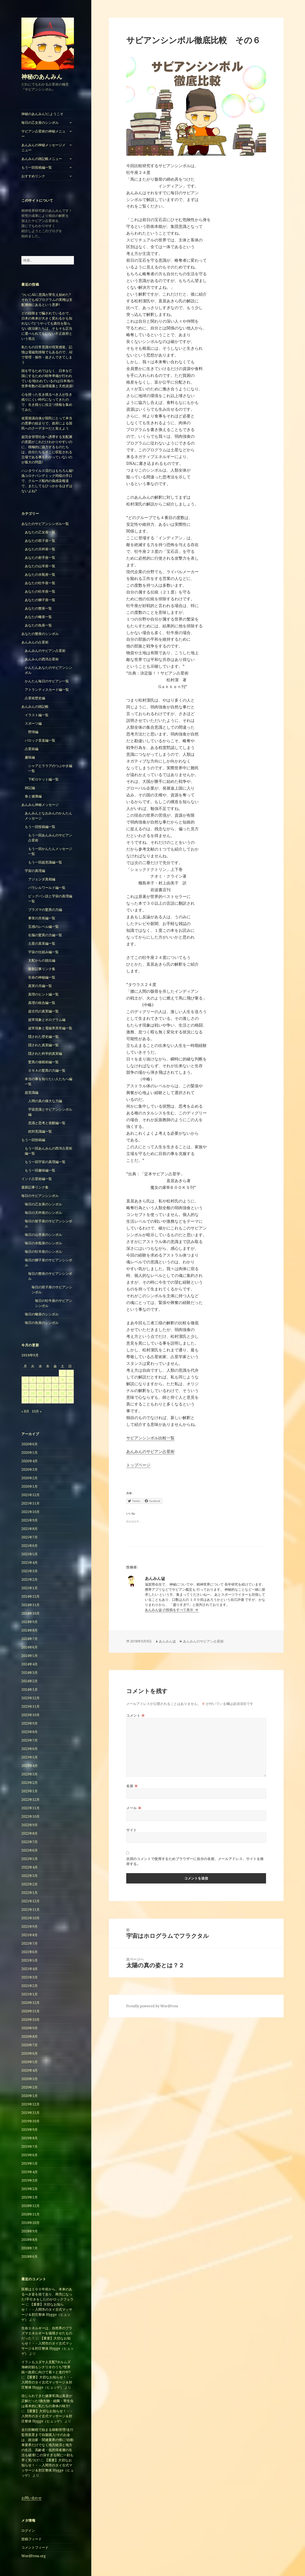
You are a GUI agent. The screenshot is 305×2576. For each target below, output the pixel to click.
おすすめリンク (33, 176)
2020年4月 (29, 2070)
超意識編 (31, 1092)
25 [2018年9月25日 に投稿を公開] (33, 1400)
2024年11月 (30, 1605)
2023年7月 (29, 1740)
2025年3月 (29, 1571)
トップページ (138, 1465)
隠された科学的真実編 (45, 1053)
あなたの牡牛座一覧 (40, 583)
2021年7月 (29, 1943)
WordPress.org (33, 2556)
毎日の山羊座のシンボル (43, 1234)
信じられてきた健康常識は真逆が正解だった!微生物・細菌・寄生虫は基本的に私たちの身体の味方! (47, 2400)
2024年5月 (29, 1655)
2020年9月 (29, 2028)
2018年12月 (30, 2205)
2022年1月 (29, 1892)
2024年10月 (30, 1613)
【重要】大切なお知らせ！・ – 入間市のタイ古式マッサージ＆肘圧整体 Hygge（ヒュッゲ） (46, 2382)
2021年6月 (29, 1952)
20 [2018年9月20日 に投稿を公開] (48, 1393)
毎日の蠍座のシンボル (42, 1314)
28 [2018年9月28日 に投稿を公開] (55, 1400)
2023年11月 (30, 1706)
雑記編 (30, 787)
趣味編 (30, 757)
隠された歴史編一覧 (43, 1036)
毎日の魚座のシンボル (42, 1322)
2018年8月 (29, 2239)
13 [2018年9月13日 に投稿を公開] (48, 1386)
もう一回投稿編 (33, 1139)
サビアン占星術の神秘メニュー (43, 134)
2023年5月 (29, 1757)
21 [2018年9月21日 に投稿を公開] (55, 1393)
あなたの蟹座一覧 (38, 608)
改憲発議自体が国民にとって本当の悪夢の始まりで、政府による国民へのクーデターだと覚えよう (46, 423)
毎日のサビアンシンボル (40, 1195)
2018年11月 (30, 2214)
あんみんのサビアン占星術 (45, 650)
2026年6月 (29, 1444)
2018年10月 (30, 2222)
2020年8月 (29, 2036)
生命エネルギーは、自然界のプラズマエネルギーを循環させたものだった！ (46, 2333)
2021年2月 (29, 1985)
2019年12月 (30, 2104)
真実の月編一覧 (40, 985)
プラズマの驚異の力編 (45, 909)
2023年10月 (30, 1715)
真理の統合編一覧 (41, 1002)
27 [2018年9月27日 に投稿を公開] (48, 1400)
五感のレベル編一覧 (43, 926)
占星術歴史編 (35, 698)
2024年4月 (29, 1664)
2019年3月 (29, 2180)
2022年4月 (29, 1867)
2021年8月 (29, 1935)
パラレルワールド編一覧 (46, 887)
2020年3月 (29, 2078)
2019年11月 (30, 2112)
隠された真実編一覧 (43, 1045)
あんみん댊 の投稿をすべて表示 (169, 1609)
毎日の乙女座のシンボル (40, 122)
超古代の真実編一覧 (43, 1011)
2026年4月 (29, 1461)
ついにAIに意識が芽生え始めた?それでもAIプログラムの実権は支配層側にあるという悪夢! (46, 299)
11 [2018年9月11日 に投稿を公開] (33, 1386)
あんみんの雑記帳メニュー (41, 158)
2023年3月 (29, 1774)
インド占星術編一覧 (36, 1178)
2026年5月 (29, 1452)
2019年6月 (29, 2155)
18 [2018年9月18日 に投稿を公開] (33, 1393)
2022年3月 (29, 1875)
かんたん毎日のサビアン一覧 (47, 681)
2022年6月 (29, 1850)
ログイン (28, 2530)
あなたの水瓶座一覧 (40, 574)
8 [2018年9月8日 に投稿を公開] (63, 1379)
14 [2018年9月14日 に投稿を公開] (55, 1386)
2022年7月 (29, 1841)
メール (133, 1808)
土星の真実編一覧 (41, 943)
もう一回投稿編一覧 (36, 167)
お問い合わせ (31, 2498)
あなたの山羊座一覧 (40, 566)
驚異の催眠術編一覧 (43, 1062)
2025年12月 (30, 1494)
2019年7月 (29, 2146)
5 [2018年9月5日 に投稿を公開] (40, 1379)
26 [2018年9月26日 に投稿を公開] (40, 1400)
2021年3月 (29, 1977)
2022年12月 (30, 1799)
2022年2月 (29, 1884)
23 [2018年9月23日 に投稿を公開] (70, 1393)
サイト (131, 1830)
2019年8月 (29, 2138)
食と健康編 (33, 796)
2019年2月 (29, 2188)
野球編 (33, 732)
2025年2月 (29, 1579)
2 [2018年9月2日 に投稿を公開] (70, 1373)
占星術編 (31, 748)
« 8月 (25, 1411)
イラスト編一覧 (37, 715)
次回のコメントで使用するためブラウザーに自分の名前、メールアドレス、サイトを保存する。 (195, 1861)
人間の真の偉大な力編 (45, 1101)
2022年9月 (29, 1825)
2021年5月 (29, 1960)
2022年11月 (30, 1808)
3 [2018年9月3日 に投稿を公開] (25, 1379)
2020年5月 (29, 2062)
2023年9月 (29, 1723)
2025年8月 (29, 1528)
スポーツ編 (33, 723)
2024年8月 (29, 1630)
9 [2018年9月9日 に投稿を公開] (70, 1379)
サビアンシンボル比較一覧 (150, 1438)
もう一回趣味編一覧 (40, 1170)
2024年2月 (29, 1681)
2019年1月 (29, 2197)
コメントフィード (35, 2547)
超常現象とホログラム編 (46, 1019)
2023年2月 (29, 1782)
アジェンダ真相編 (41, 879)
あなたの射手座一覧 (40, 557)
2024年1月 (29, 1689)
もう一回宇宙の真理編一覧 (45, 1161)
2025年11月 (30, 1503)
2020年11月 (30, 2011)
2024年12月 (30, 1596)
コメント (135, 1715)
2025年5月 (29, 1554)
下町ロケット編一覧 (43, 779)
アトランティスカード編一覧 (47, 689)
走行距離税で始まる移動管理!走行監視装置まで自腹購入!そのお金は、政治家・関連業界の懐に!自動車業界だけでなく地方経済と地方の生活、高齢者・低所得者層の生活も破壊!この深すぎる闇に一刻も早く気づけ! (47, 2444)
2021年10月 (30, 1918)
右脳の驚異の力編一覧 (45, 935)
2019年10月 (30, 2121)
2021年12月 (30, 1901)
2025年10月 (30, 1511)
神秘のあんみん (41, 76)
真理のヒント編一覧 (43, 994)
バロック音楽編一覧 (40, 740)
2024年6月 (29, 1647)
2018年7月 (29, 2248)
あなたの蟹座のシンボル (40, 633)
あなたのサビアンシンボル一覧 (45, 523)
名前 (132, 1786)
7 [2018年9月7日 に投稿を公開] (55, 1379)
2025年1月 (29, 1588)
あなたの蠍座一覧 (38, 616)
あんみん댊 (167, 1641)
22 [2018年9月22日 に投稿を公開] (62, 1393)
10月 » (37, 1411)
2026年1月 (29, 1486)
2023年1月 (29, 1791)
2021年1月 (29, 1994)
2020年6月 (29, 2053)
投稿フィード (31, 2539)
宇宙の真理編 (35, 870)
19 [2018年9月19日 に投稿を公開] (40, 1393)
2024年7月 (29, 1638)
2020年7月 (29, 2045)
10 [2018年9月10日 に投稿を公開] (25, 1386)
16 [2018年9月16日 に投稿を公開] (70, 1386)
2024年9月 (29, 1621)
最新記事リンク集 (41, 969)
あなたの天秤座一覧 (40, 549)
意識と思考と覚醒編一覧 (46, 1123)
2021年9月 (29, 1926)
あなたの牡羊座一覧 (40, 591)
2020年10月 (30, 2019)
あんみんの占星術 (35, 642)
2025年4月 (29, 1562)
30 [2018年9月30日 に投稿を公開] (70, 1400)
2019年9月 (29, 2129)
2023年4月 (29, 1765)
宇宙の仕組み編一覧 (43, 952)
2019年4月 (29, 2172)
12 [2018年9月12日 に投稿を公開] (40, 1386)
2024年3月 (29, 1672)
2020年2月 (29, 2087)
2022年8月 (29, 1833)
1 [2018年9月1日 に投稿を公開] (63, 1373)
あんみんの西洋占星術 (42, 659)
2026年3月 (29, 1469)
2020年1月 (29, 2095)
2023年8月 (29, 1731)
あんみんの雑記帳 (35, 706)
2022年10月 (30, 1816)
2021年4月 (29, 1968)
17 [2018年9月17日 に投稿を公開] (25, 1393)
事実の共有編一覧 (41, 918)
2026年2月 (29, 1478)
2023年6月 (29, 1748)
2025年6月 (29, 1545)
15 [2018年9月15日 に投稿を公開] (62, 1386)
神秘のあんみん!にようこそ (42, 114)
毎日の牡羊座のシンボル (43, 1251)
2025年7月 (29, 1537)
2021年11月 (30, 1909)
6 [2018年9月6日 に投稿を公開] (48, 1379)
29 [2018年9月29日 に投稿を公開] (62, 1400)
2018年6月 (29, 2256)
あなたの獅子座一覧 (40, 600)
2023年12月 (30, 1698)
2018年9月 (29, 2231)
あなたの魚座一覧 (38, 625)
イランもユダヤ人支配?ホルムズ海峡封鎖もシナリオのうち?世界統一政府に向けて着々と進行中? (46, 2367)
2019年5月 (29, 2163)
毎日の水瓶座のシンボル (43, 1243)
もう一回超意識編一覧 (45, 862)
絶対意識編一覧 (40, 1131)
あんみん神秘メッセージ (40, 804)
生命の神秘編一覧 (41, 977)
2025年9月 (29, 1520)
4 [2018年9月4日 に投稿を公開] (33, 1379)
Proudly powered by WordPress (152, 2006)
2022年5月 (29, 1858)
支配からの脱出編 (41, 960)
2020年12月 (30, 2002)
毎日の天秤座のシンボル (43, 1212)
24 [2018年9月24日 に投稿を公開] (25, 1400)
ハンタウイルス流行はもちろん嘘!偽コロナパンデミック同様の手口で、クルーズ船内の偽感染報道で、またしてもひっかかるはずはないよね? (47, 480)
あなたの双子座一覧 (40, 540)
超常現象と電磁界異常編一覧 (50, 1028)
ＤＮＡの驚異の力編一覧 (46, 1070)
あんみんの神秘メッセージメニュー (43, 147)
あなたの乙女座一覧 (40, 532)
